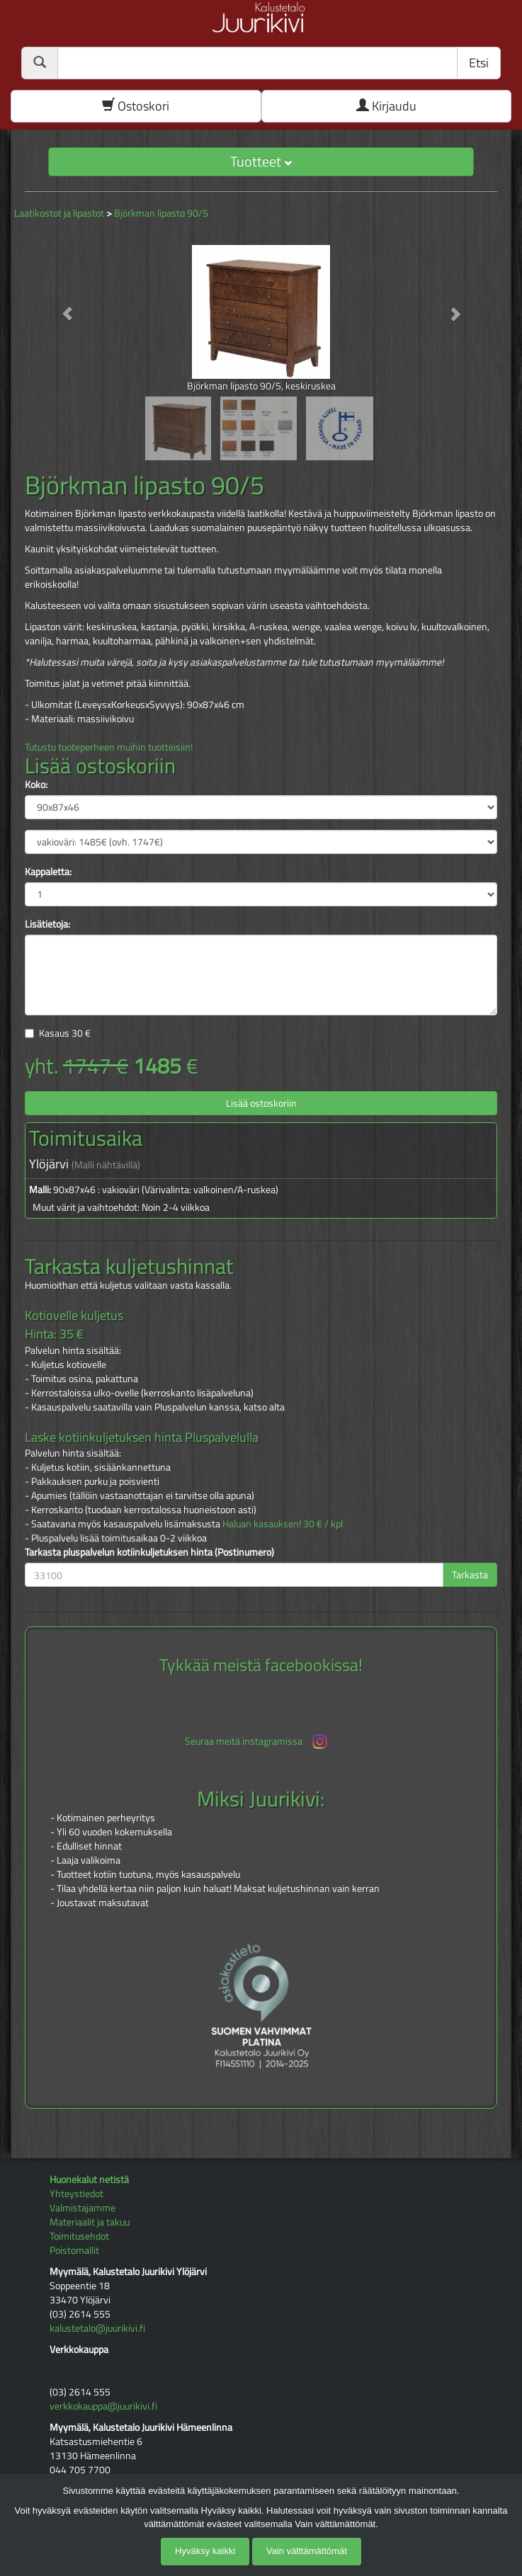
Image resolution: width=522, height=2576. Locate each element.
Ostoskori (135, 105)
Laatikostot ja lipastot (59, 212)
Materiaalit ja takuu (90, 2221)
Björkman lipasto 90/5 (161, 212)
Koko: (36, 784)
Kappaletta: (48, 872)
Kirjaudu (386, 105)
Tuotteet (261, 161)
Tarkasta (470, 1574)
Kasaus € (65, 1032)
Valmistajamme (82, 2207)
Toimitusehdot (79, 2235)
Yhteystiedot (76, 2193)
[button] (60, 306)
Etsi (479, 62)
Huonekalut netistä (89, 2179)
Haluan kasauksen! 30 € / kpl (282, 1523)
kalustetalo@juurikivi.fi (97, 2327)
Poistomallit (74, 2249)
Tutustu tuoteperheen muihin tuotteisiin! (109, 746)
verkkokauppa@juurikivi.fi (103, 2405)
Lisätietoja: (47, 924)
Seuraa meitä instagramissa (257, 1741)
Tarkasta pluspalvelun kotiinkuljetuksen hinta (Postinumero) (149, 1552)
